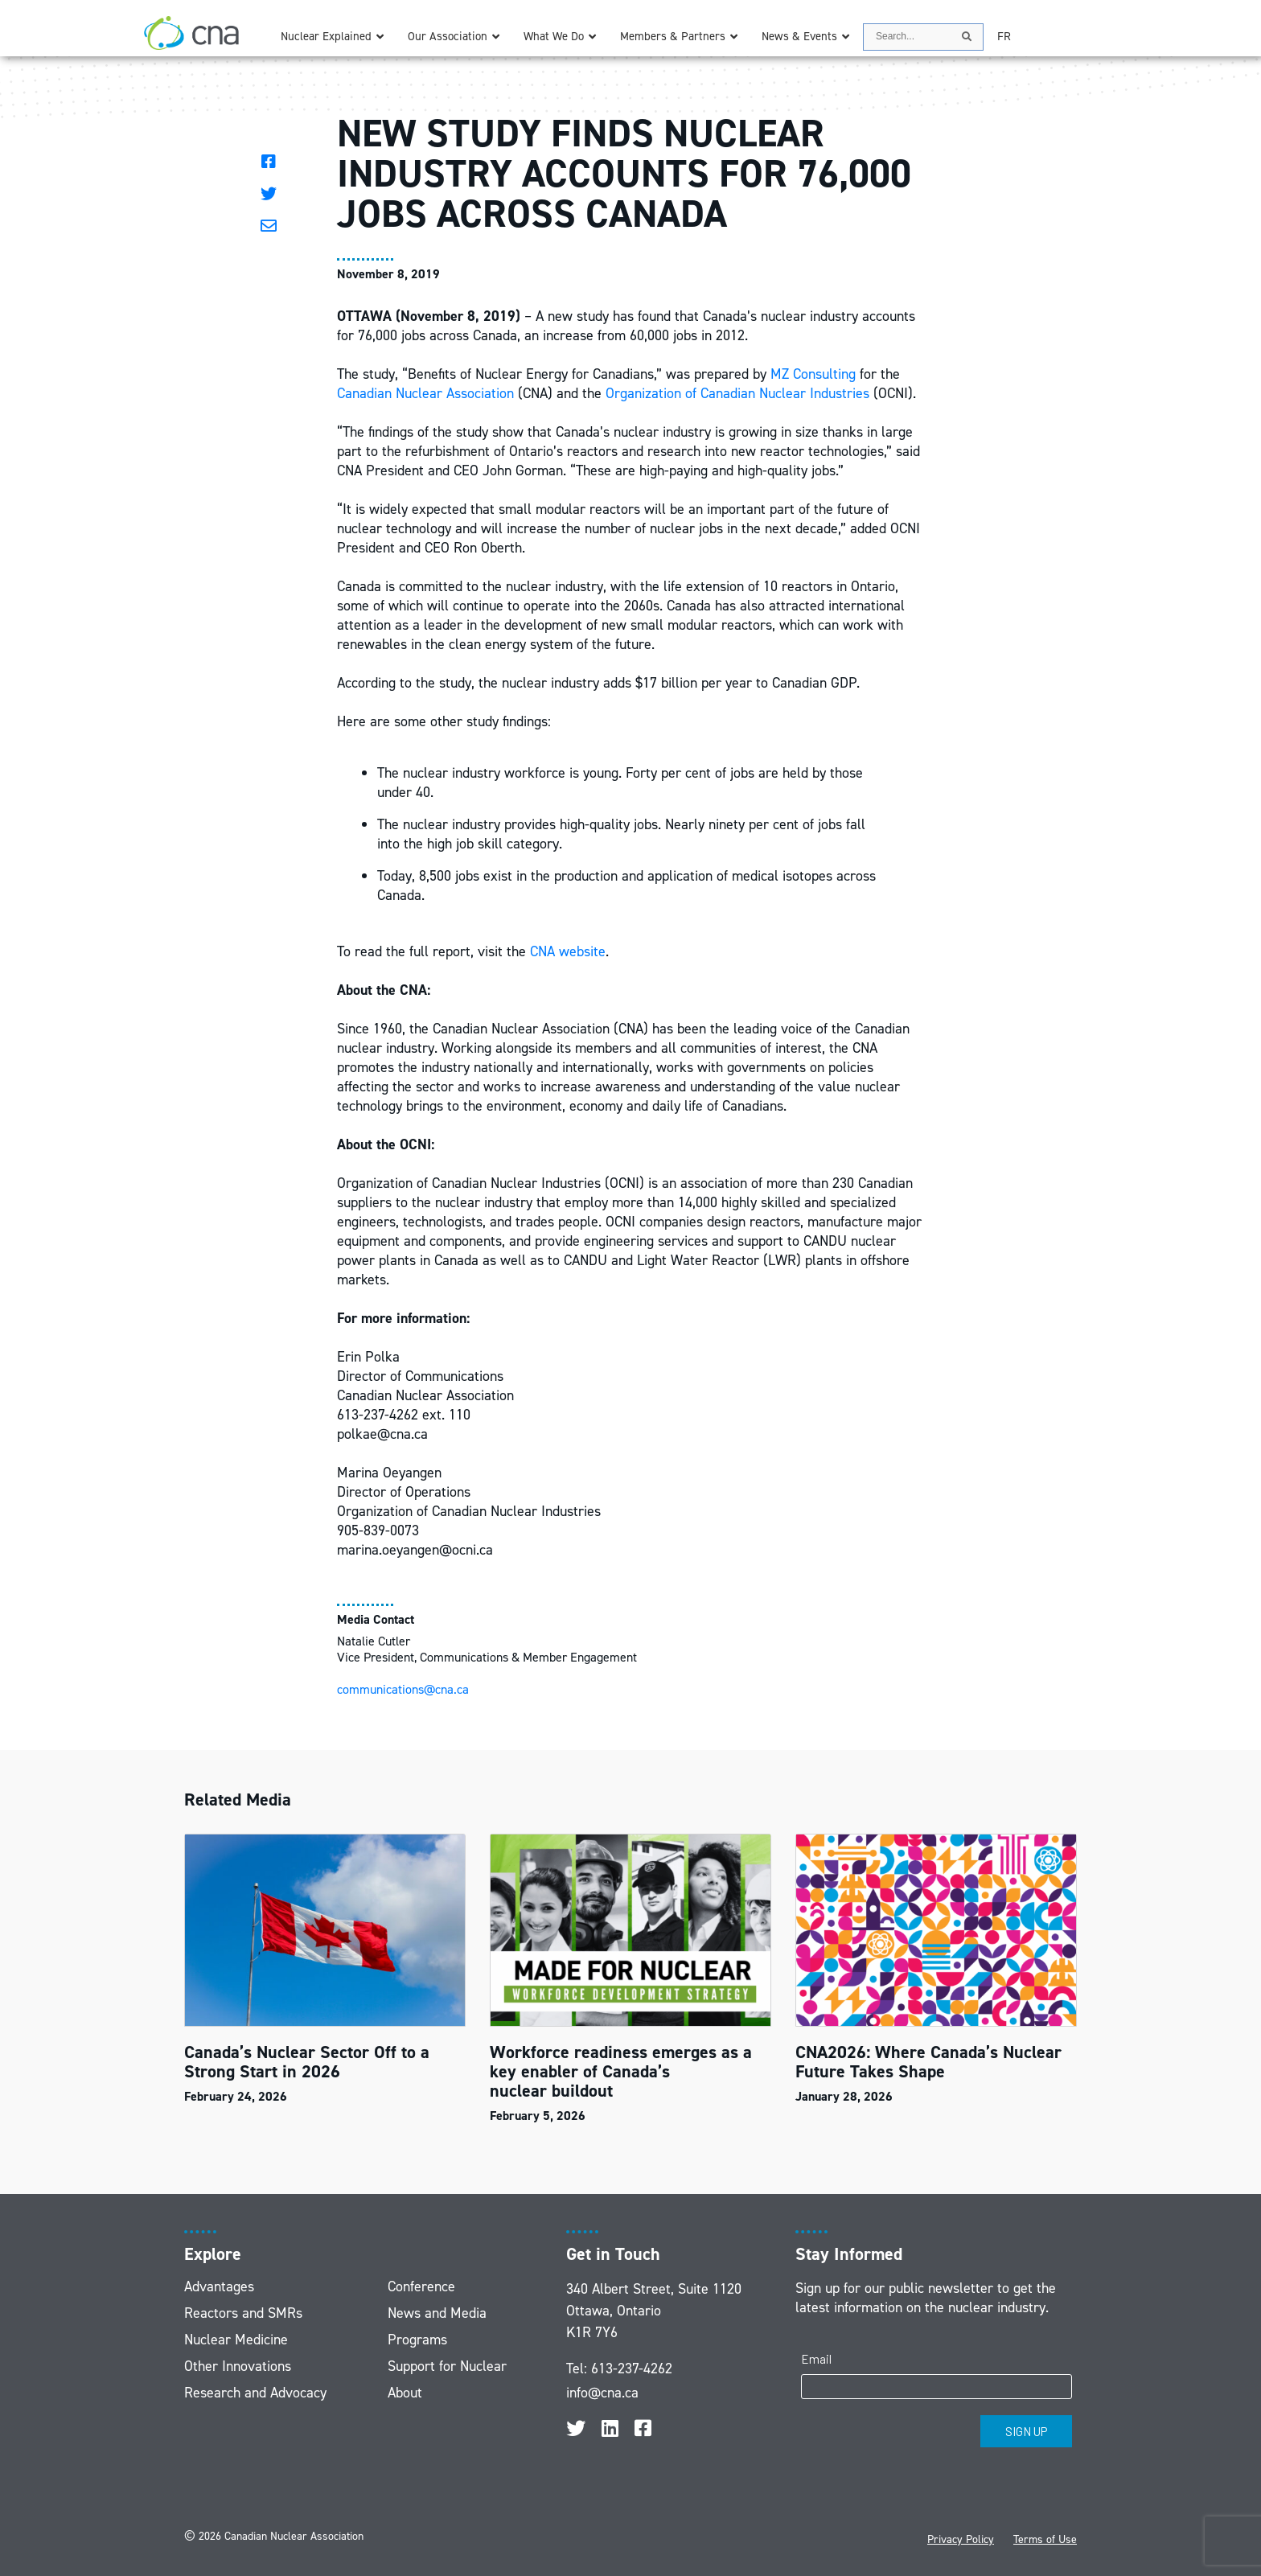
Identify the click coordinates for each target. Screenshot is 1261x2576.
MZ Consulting (813, 374)
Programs (417, 2340)
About (405, 2393)
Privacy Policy (960, 2539)
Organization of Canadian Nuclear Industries (737, 393)
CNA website (568, 951)
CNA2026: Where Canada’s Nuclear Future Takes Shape (928, 2061)
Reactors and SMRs (243, 2313)
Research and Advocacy (255, 2393)
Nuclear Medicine (236, 2340)
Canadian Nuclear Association (425, 393)
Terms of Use (1045, 2539)
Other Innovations (237, 2366)
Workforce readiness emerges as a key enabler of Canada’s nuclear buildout (621, 2071)
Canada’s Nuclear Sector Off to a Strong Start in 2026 (306, 2061)
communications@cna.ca (403, 1689)
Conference (421, 2286)
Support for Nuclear (447, 2366)
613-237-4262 (631, 2368)
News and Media (437, 2313)
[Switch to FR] (1004, 36)
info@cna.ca (602, 2392)
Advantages (219, 2286)
